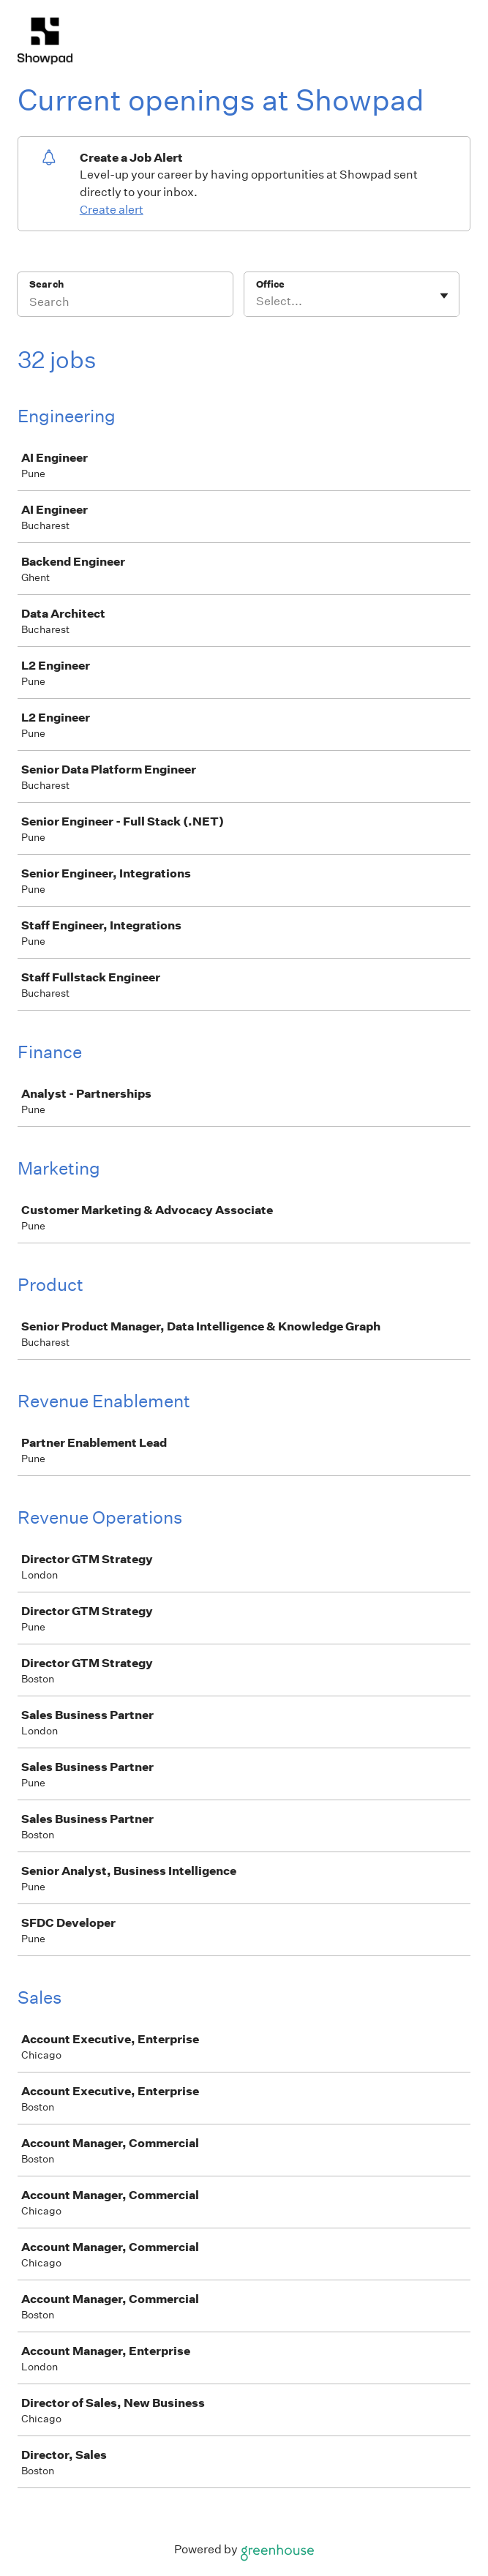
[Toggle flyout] (444, 295)
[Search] (125, 303)
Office (270, 284)
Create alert (111, 210)
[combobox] (257, 301)
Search (46, 284)
